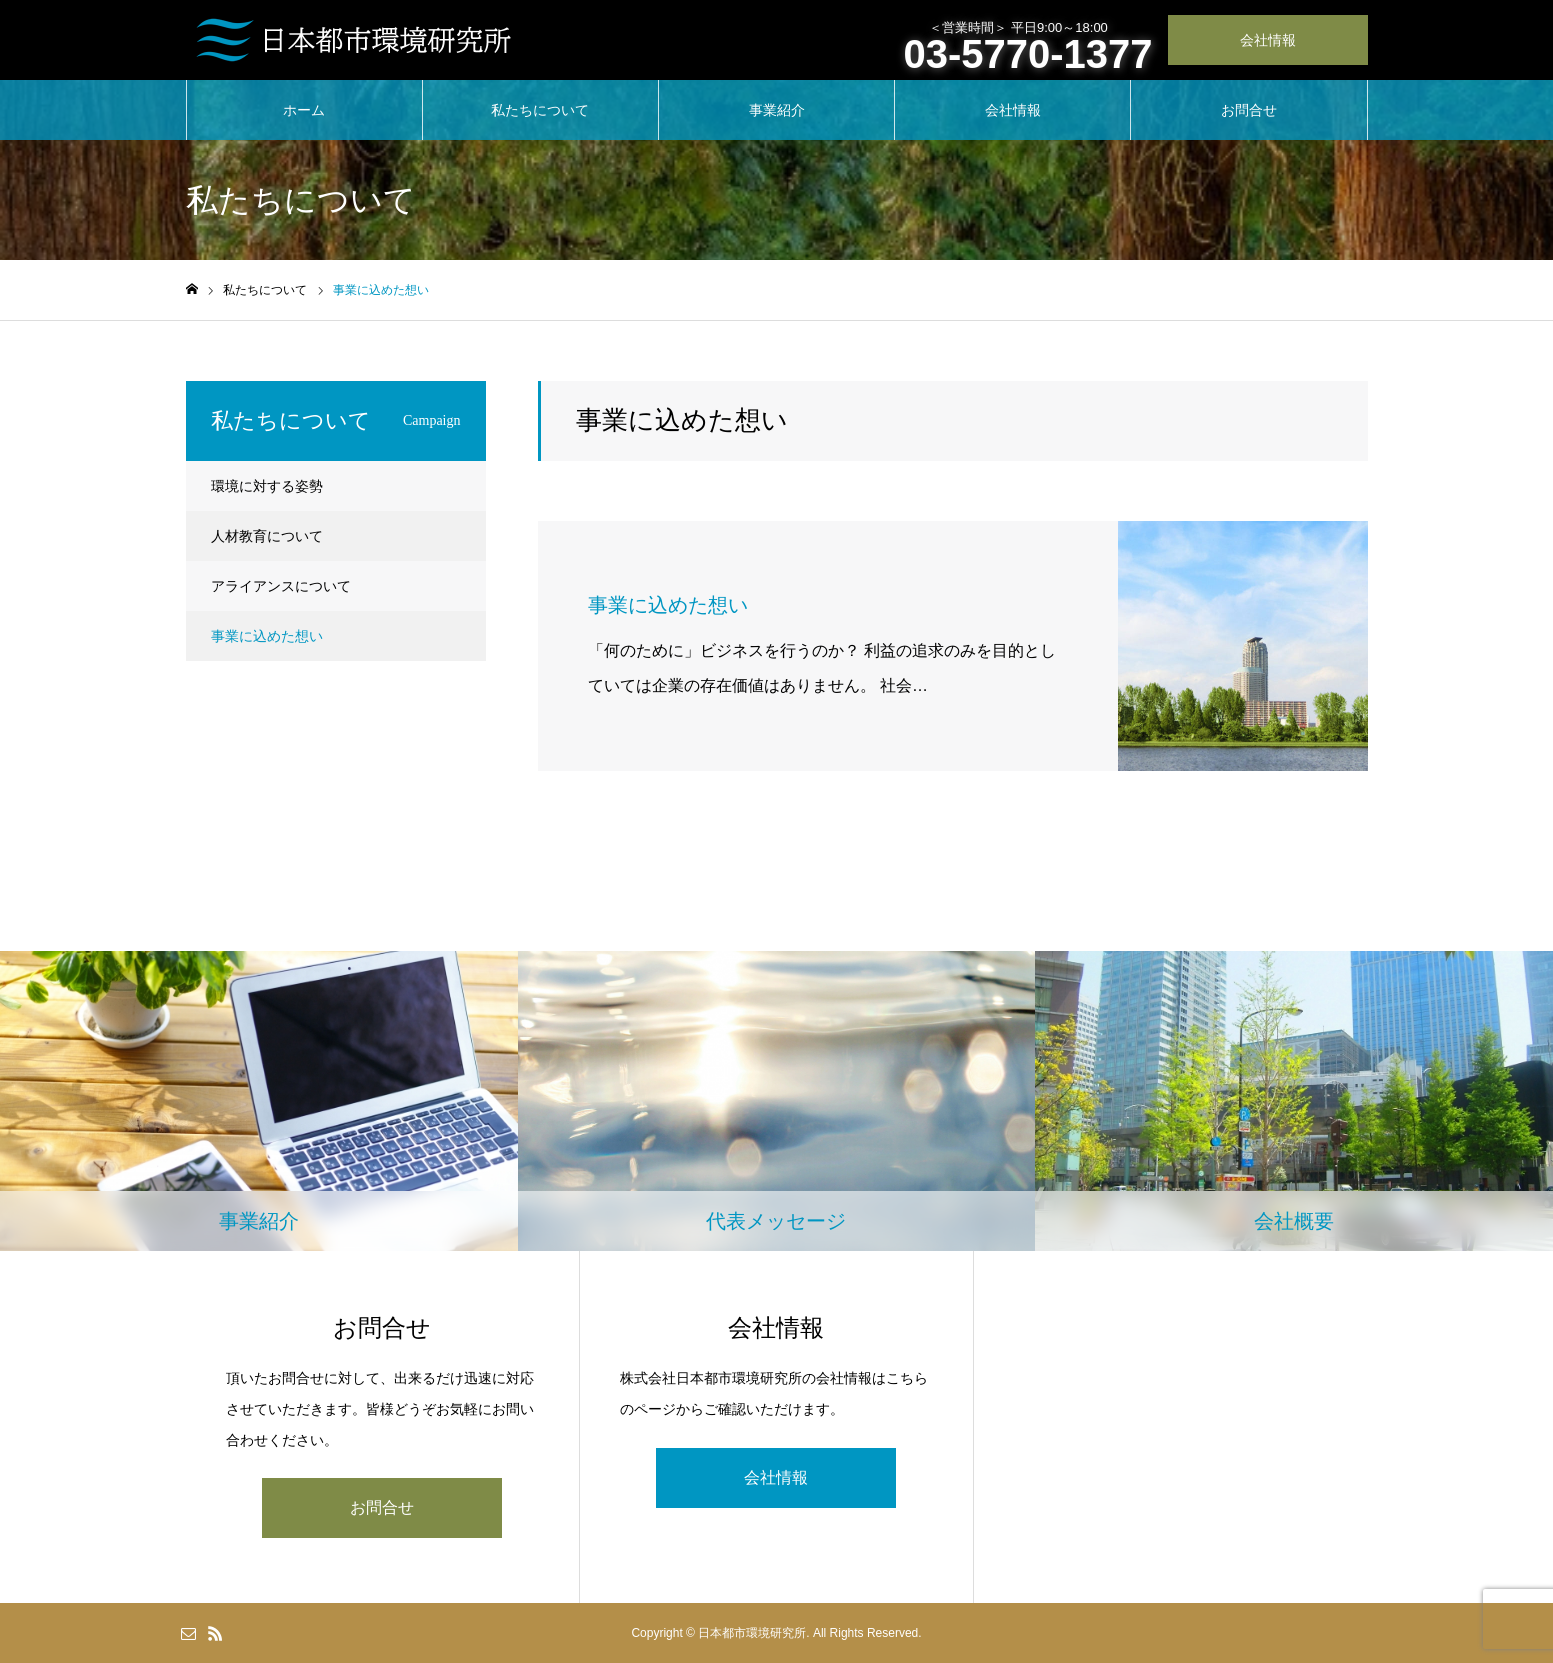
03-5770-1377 (1027, 54)
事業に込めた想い (267, 636)
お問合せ (1249, 110)
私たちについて (540, 110)
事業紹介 (777, 110)
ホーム (304, 110)
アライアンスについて (281, 586)
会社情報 (1268, 40)
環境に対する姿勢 (267, 486)
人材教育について (267, 536)
